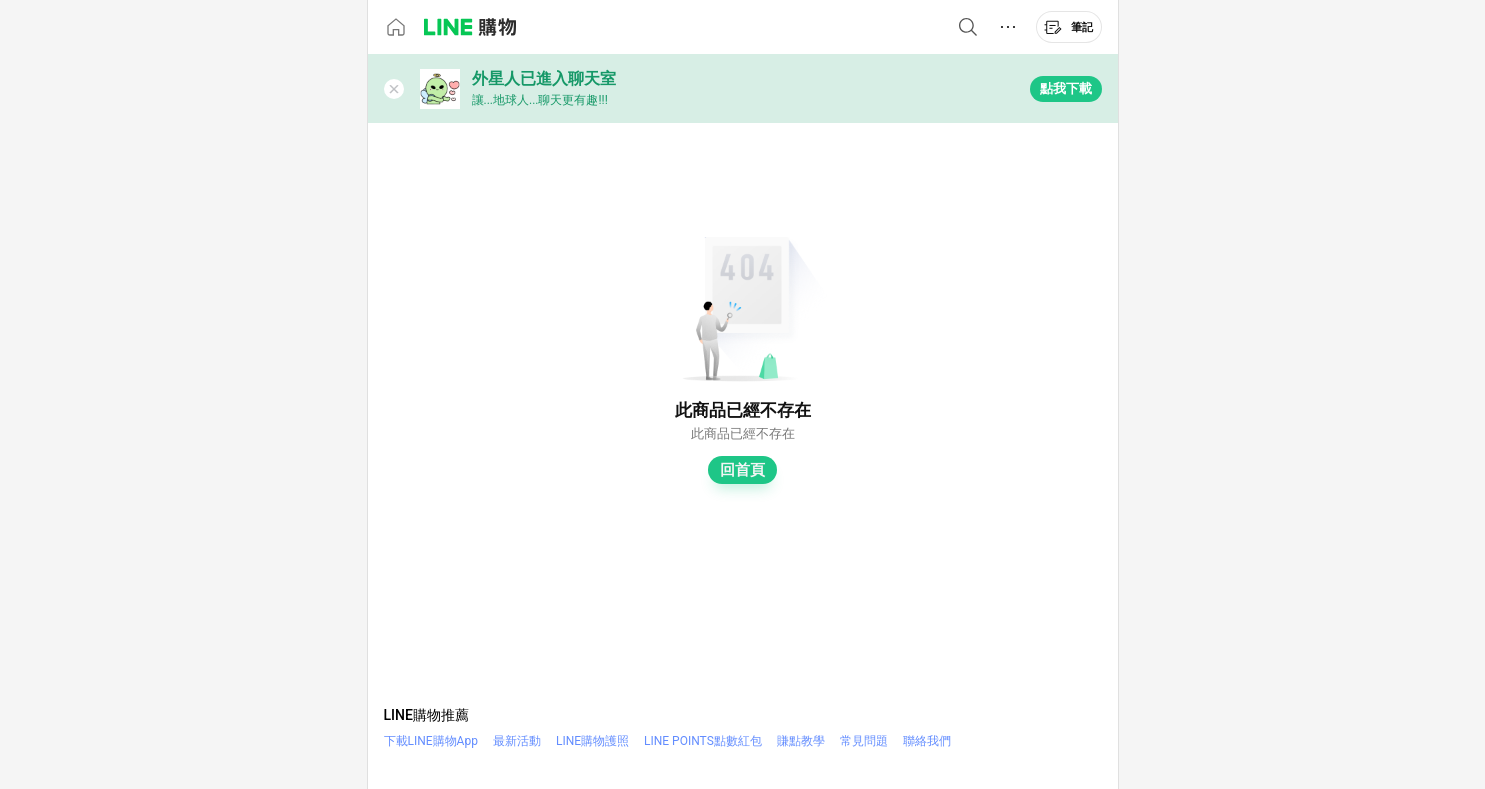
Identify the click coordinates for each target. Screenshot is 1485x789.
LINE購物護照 (592, 741)
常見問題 (864, 741)
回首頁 (742, 470)
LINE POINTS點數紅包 (703, 741)
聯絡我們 (927, 741)
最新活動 (517, 741)
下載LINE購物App (431, 741)
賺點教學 (801, 741)
